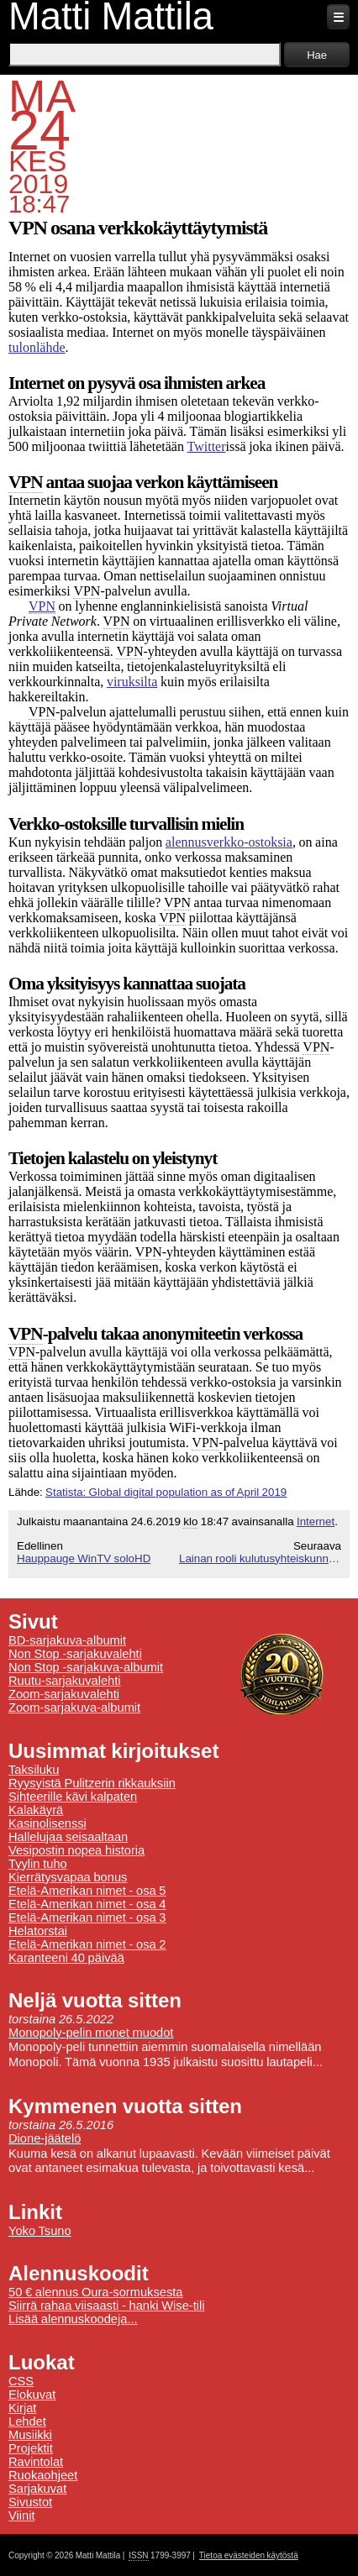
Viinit (21, 2515)
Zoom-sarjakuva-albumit (74, 1707)
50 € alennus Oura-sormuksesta (95, 2292)
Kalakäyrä (35, 1810)
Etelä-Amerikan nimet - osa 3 (87, 1917)
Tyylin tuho (37, 1863)
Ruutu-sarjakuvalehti (64, 1680)
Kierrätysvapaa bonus (67, 1877)
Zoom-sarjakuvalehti (63, 1694)
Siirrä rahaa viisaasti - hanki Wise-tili (106, 2305)
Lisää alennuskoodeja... (73, 2319)
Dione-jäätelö (44, 2138)
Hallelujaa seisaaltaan (68, 1837)
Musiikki (30, 2435)
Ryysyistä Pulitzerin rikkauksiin (92, 1783)
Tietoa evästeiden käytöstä (248, 2555)
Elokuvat (31, 2394)
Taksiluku (33, 1769)
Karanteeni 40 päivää (66, 1958)
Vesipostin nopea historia (76, 1850)
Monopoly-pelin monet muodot (90, 2032)
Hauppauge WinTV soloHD (83, 1558)
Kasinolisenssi (47, 1823)
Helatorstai (37, 1931)
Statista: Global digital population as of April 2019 (166, 1492)
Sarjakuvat (37, 2488)
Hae (317, 55)
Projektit (30, 2448)
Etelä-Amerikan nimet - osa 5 (87, 1890)
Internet (315, 1521)
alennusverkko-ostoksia (229, 842)
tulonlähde (37, 347)
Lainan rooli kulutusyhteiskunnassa (260, 1558)
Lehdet (27, 2421)
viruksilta (132, 681)
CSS (21, 2381)
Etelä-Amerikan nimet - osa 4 (87, 1904)
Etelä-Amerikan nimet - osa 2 (87, 1944)
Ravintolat (35, 2461)
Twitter (206, 446)
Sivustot (30, 2502)
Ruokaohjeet (42, 2475)
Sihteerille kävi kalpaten (72, 1796)
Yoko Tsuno (39, 2231)
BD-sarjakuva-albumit (67, 1640)
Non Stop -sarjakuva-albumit (85, 1667)
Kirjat (22, 2408)
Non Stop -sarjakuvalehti (75, 1653)
